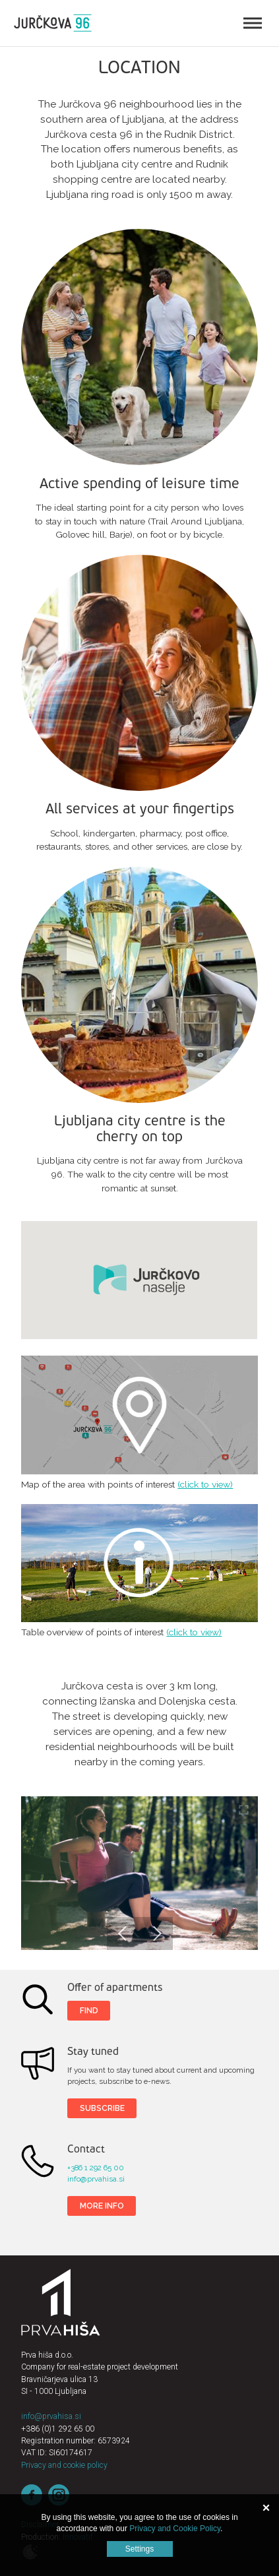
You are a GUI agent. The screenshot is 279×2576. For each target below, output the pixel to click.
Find (89, 2010)
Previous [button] (123, 1933)
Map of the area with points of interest (139, 1415)
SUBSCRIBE (102, 2108)
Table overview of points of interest (139, 1563)
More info (102, 2206)
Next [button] (156, 1933)
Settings (139, 2549)
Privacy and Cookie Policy (174, 2528)
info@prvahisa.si (96, 2178)
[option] (139, 1873)
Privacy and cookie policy (64, 2465)
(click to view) (205, 1484)
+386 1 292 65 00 (95, 2167)
